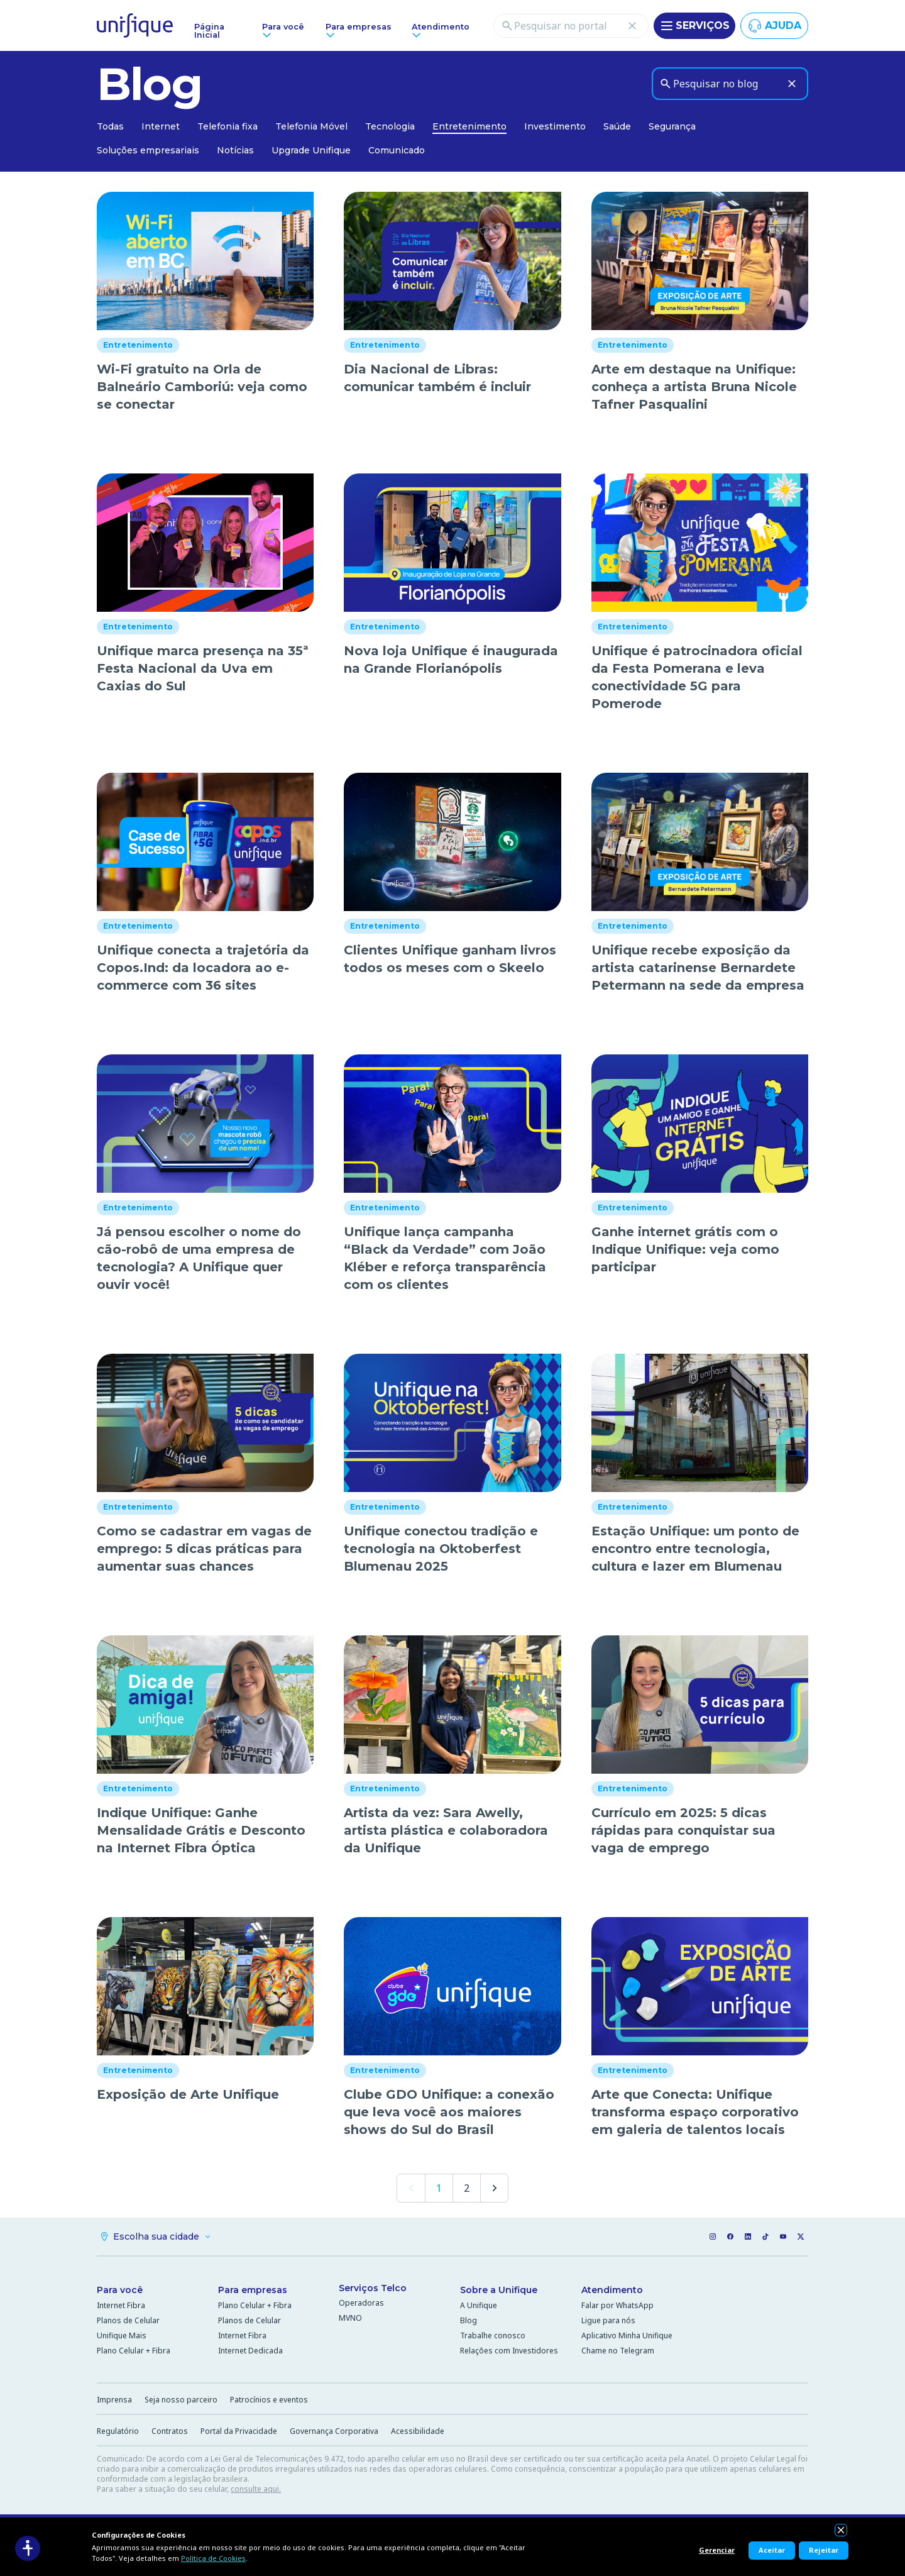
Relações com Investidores (509, 2350)
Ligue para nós (608, 2320)
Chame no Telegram (617, 2350)
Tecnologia (390, 126)
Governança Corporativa (334, 2431)
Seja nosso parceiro (181, 2399)
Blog (468, 2320)
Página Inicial (209, 31)
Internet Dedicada (250, 2350)
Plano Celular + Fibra (133, 2350)
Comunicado (396, 150)
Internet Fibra (121, 2305)
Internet (160, 126)
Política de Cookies (213, 2558)
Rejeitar (823, 2550)
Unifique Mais (121, 2335)
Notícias (235, 150)
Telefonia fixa (227, 126)
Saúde (617, 126)
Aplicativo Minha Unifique (626, 2335)
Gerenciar (717, 2550)
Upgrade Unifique (311, 150)
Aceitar (772, 2550)
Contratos (169, 2431)
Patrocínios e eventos (269, 2399)
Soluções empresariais (148, 150)
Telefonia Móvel (311, 126)
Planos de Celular (128, 2320)
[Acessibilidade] (27, 2548)
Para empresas (252, 2290)
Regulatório (118, 2431)
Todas (110, 126)
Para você (120, 2290)
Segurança (672, 126)
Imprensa (114, 2399)
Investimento (555, 126)
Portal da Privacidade (238, 2431)
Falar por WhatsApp (617, 2305)
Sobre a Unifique (498, 2290)
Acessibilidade (417, 2431)
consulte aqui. (256, 2489)
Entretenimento (469, 126)
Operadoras (361, 2302)
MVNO (350, 2318)
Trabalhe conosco (492, 2335)
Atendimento (612, 2290)
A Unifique (478, 2305)
